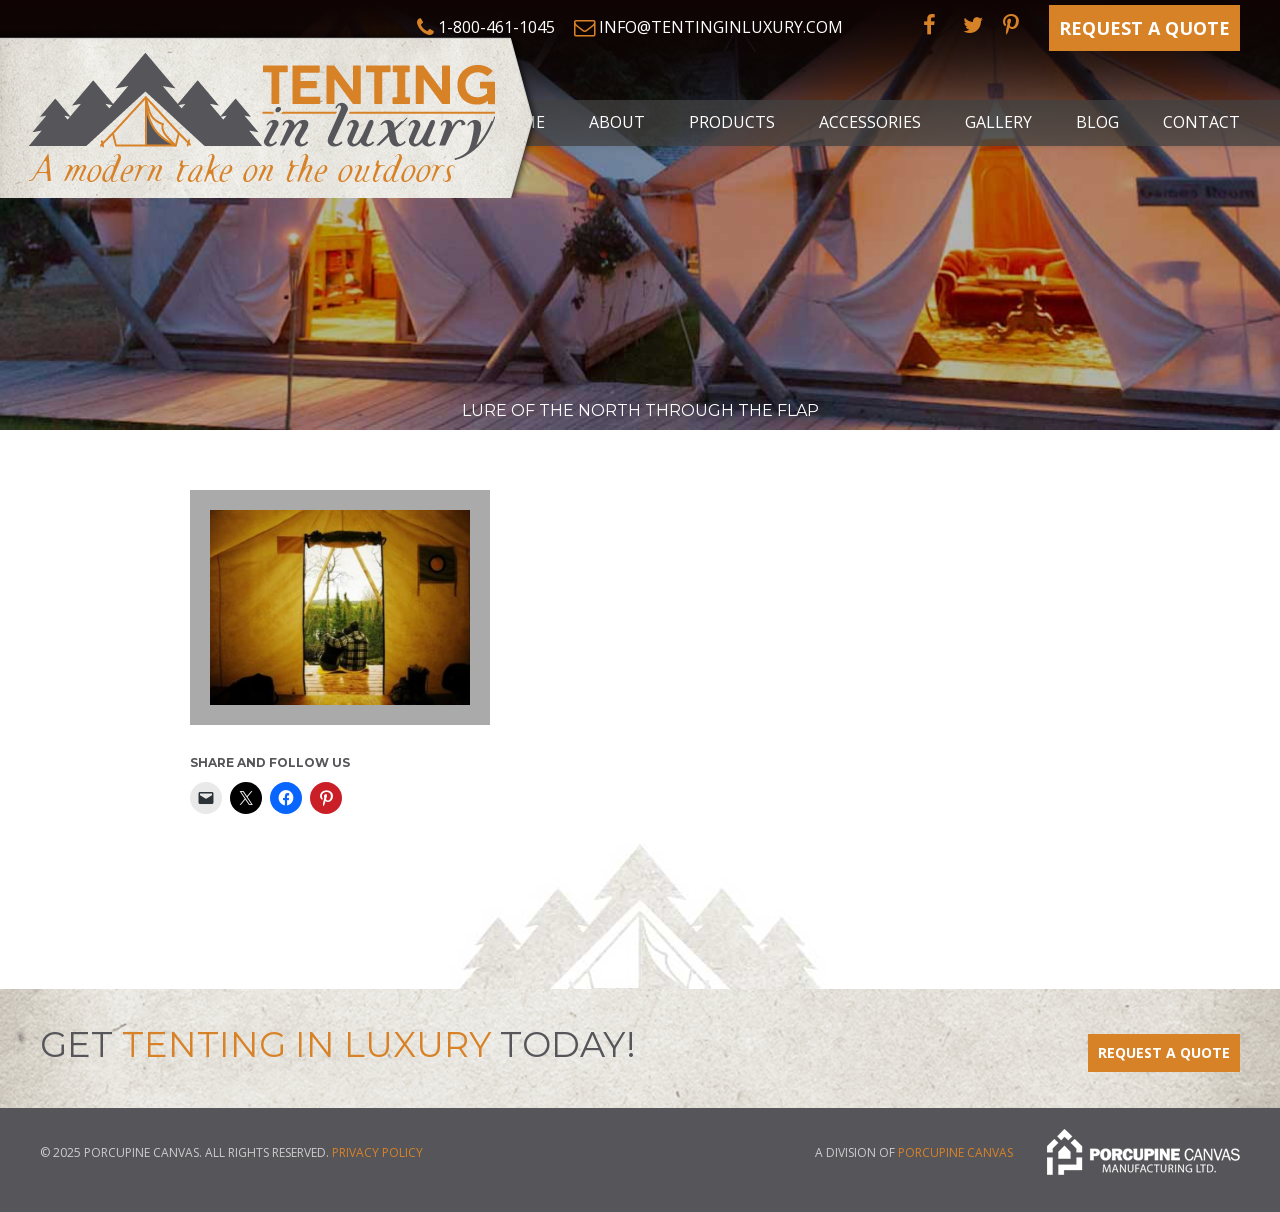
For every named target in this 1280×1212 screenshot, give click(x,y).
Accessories (870, 122)
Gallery (998, 122)
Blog (1097, 122)
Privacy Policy (377, 1152)
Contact (1201, 122)
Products (732, 122)
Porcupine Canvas (955, 1152)
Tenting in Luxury (270, 114)
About (617, 122)
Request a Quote (1144, 28)
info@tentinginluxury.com (721, 27)
